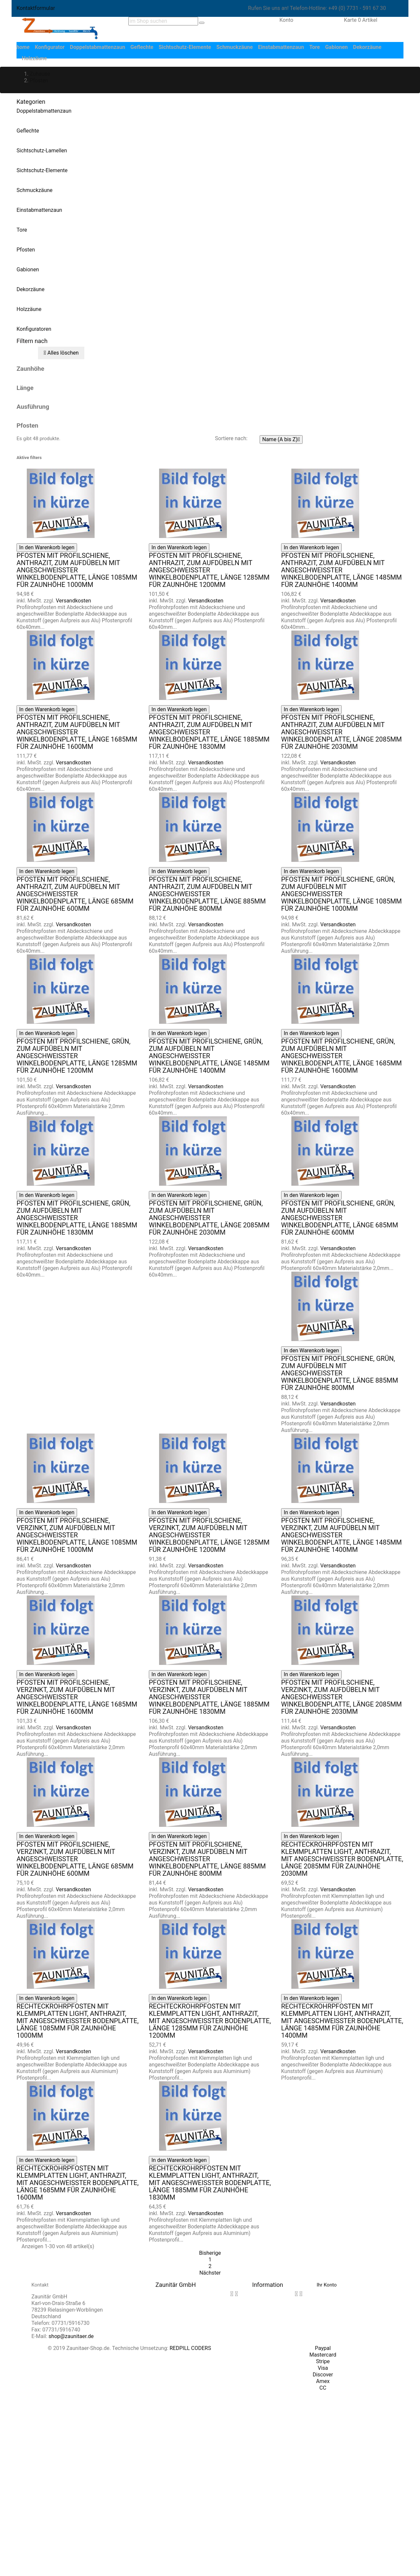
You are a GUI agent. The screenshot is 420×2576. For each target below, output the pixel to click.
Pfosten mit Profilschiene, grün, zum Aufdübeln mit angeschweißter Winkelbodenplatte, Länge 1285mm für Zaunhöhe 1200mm (77, 1055)
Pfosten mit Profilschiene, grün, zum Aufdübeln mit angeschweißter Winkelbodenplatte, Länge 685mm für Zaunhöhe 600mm (339, 1217)
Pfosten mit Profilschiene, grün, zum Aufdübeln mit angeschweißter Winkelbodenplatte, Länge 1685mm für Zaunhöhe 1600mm (341, 1055)
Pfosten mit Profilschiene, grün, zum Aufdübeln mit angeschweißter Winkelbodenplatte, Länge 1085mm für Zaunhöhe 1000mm (341, 893)
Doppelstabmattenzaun (44, 111)
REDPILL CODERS (190, 2348)
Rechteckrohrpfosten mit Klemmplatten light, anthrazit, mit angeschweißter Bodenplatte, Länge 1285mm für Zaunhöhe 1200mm (210, 2020)
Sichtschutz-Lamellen (42, 150)
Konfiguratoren (34, 329)
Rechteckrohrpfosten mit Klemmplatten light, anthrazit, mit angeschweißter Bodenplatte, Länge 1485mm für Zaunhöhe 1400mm (342, 2020)
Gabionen (28, 269)
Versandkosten (73, 600)
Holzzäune (29, 309)
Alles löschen (61, 353)
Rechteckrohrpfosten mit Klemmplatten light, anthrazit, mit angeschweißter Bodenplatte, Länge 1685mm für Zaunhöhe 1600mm (78, 2182)
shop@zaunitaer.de (71, 2336)
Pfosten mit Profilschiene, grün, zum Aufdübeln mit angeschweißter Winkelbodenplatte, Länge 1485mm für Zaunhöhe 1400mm (209, 1055)
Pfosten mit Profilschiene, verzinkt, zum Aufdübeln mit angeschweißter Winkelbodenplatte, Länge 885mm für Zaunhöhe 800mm (207, 1858)
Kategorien (31, 101)
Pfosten (26, 250)
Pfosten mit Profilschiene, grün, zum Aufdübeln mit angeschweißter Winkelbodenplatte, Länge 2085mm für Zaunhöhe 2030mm (209, 1217)
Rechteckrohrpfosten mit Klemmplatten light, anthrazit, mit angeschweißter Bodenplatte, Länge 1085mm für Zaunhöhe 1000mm (78, 2020)
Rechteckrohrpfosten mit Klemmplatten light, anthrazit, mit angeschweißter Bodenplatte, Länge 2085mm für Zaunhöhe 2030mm (342, 1858)
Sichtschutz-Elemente (42, 170)
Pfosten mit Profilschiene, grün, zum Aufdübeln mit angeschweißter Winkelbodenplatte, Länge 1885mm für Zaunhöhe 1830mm (77, 1217)
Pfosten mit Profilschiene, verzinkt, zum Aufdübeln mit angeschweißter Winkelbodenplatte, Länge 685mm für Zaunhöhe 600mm (75, 1858)
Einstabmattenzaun (39, 210)
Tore (22, 230)
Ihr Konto (326, 2285)
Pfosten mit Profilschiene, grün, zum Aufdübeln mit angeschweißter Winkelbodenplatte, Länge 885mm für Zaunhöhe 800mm (339, 1373)
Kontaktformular (36, 8)
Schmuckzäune (35, 190)
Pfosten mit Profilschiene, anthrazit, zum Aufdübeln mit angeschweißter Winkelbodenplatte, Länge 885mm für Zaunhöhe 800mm (207, 893)
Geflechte (28, 131)
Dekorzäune (30, 289)
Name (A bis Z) (281, 439)
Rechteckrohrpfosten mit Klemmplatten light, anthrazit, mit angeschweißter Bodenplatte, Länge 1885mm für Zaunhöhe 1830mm (210, 2182)
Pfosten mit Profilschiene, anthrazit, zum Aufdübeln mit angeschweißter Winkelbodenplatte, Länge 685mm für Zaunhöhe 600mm (75, 893)
